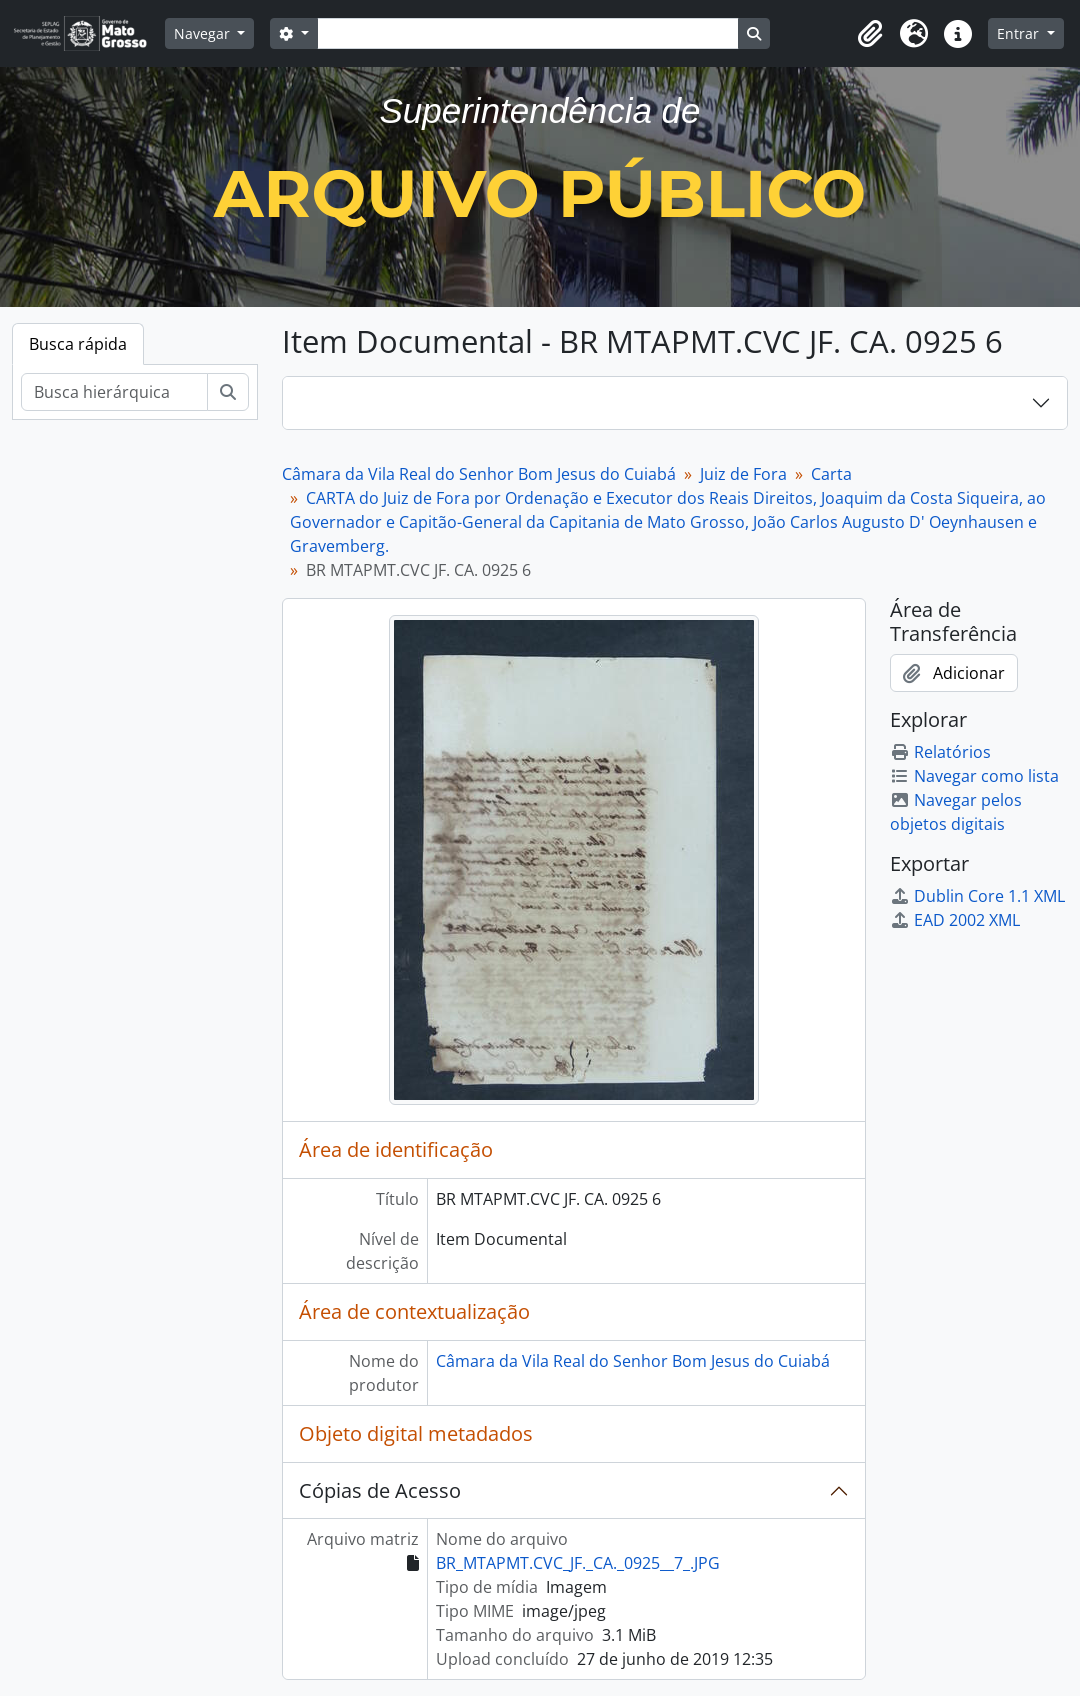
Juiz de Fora (743, 474)
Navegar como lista (974, 776)
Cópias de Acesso (380, 1490)
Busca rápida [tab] (78, 344)
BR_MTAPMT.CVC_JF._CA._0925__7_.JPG (578, 1563)
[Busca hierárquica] (114, 392)
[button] (870, 34)
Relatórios (940, 752)
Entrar (1020, 33)
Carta (831, 474)
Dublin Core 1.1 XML (977, 896)
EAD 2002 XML (955, 920)
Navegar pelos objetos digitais (956, 812)
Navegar (204, 33)
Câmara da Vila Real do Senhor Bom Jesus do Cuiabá (479, 474)
